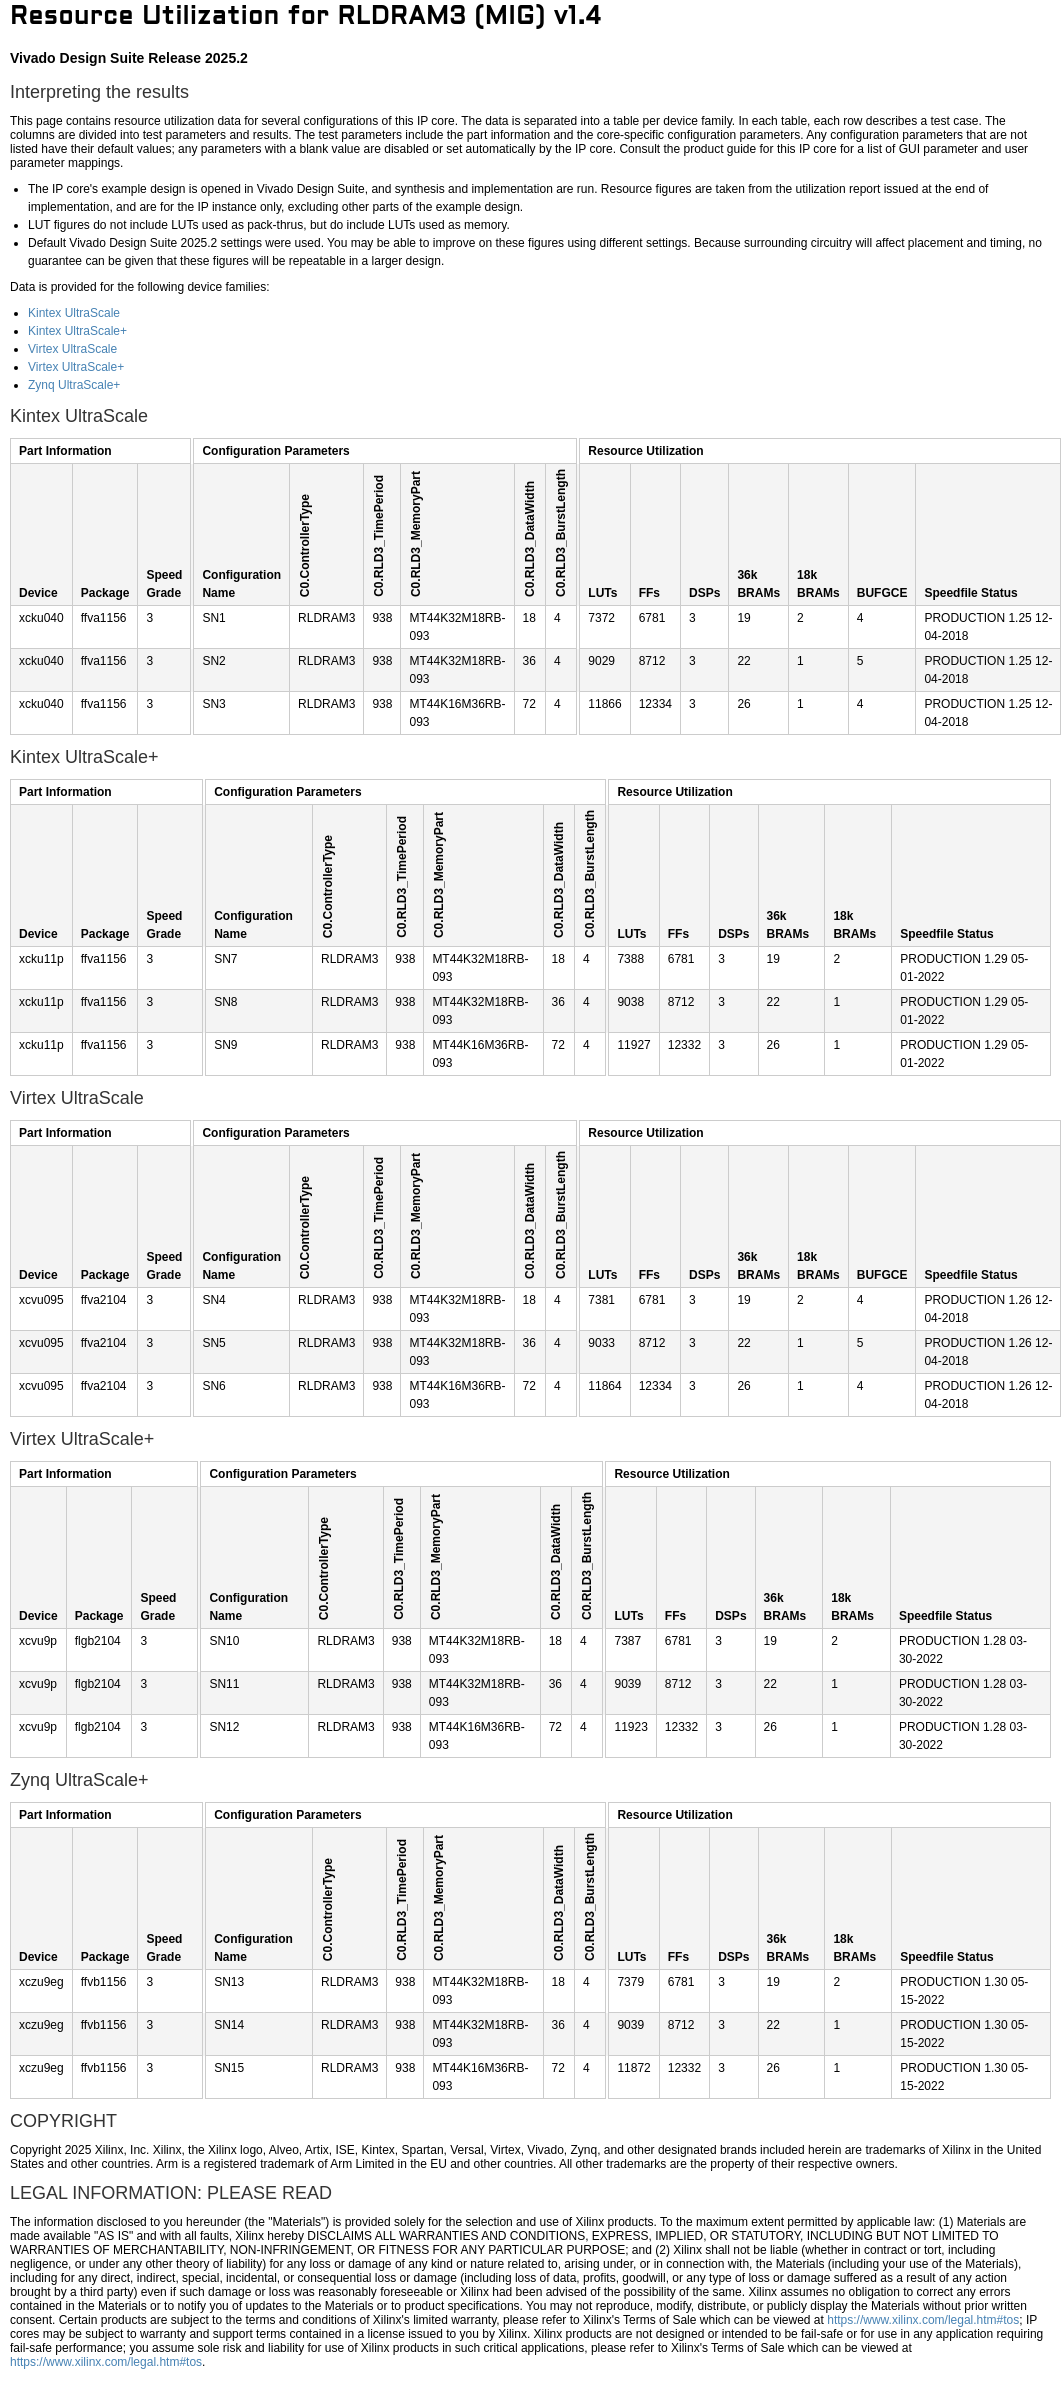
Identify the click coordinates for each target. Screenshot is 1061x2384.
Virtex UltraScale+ (76, 367)
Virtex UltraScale (72, 349)
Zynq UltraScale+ (74, 385)
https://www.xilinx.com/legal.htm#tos (923, 2320)
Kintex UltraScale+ (77, 331)
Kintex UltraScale (74, 313)
